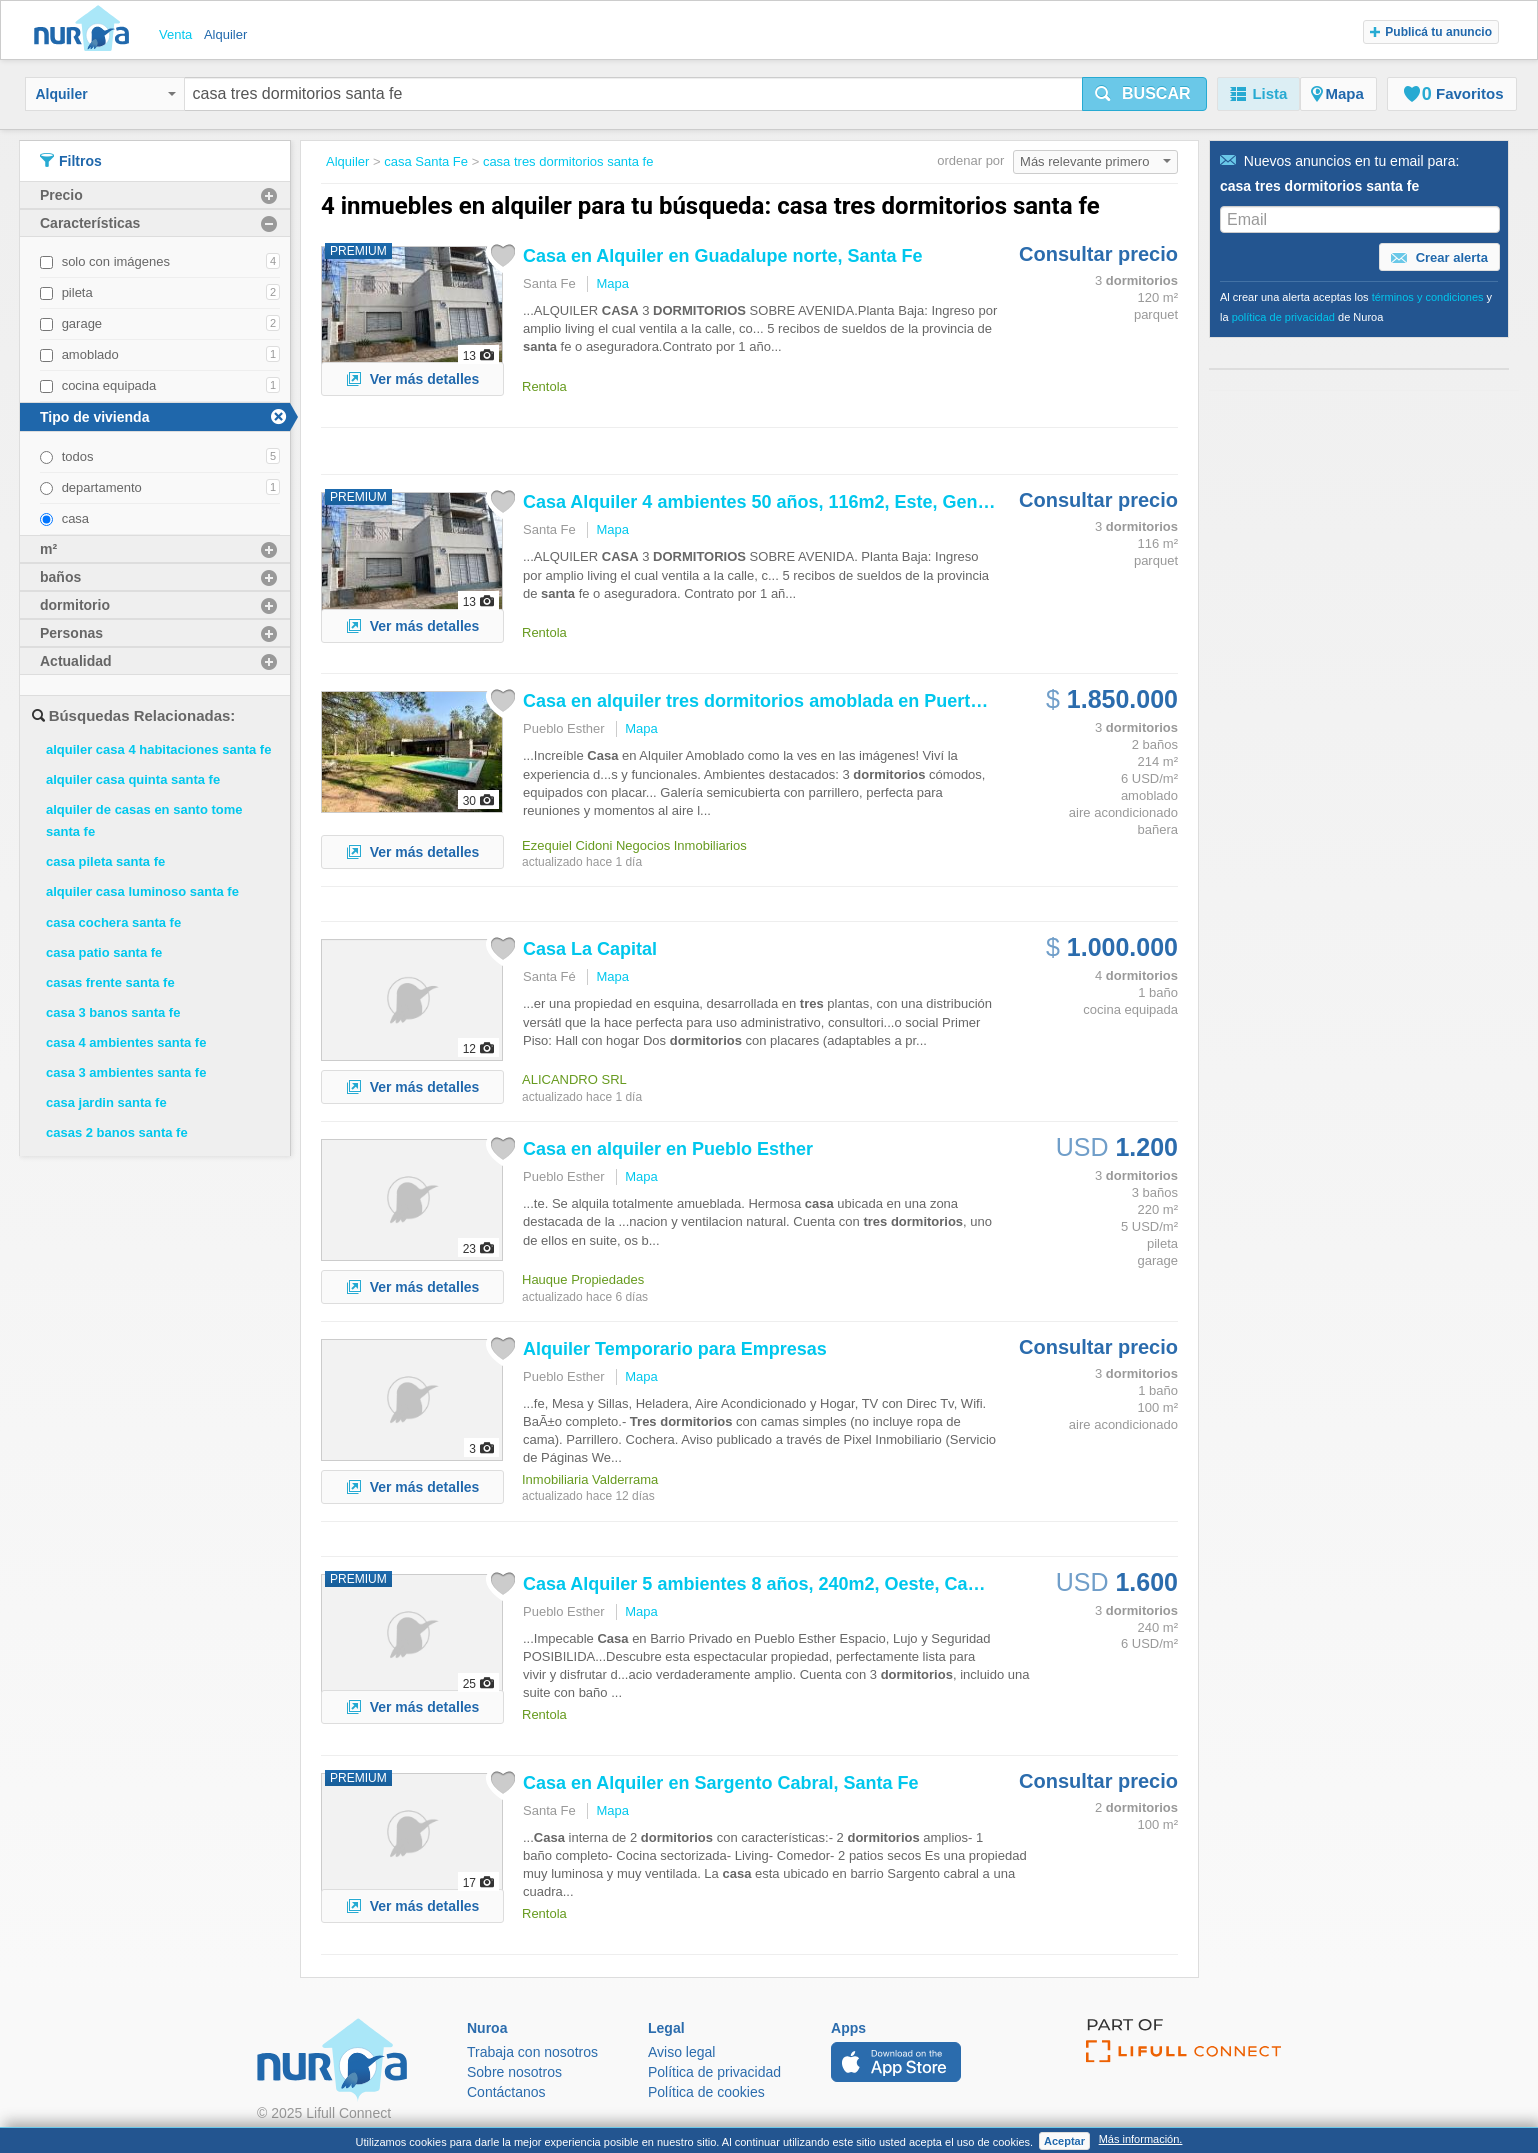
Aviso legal (681, 2052)
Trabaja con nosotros (532, 2052)
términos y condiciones (1428, 297)
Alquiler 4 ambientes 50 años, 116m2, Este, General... (774, 502)
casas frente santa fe (110, 982)
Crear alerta (1439, 258)
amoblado (90, 354)
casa (75, 518)
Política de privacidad (714, 2072)
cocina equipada (109, 385)
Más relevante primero (1095, 161)
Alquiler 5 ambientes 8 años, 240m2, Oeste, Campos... (777, 1584)
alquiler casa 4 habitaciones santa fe (158, 749)
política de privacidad (1283, 317)
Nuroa (86, 30)
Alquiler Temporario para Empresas (675, 1349)
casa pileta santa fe (105, 861)
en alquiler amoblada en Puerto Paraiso (787, 701)
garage (82, 323)
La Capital (590, 949)
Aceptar (1064, 2141)
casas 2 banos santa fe (117, 1132)
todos (78, 456)
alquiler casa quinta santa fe (133, 779)
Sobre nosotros (514, 2072)
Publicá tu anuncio (1431, 32)
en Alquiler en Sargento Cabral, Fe (720, 1783)
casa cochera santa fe (113, 922)
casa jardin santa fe (106, 1102)
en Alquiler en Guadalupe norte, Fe (722, 256)
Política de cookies (706, 2092)
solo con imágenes (116, 261)
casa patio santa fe (104, 952)
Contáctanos (506, 2092)
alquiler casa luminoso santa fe (142, 891)
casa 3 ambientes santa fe (126, 1072)
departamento (102, 487)
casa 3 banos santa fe (113, 1012)
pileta (77, 292)
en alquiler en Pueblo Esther (668, 1149)
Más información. (1141, 2139)
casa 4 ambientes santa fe (126, 1042)
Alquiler (106, 94)
